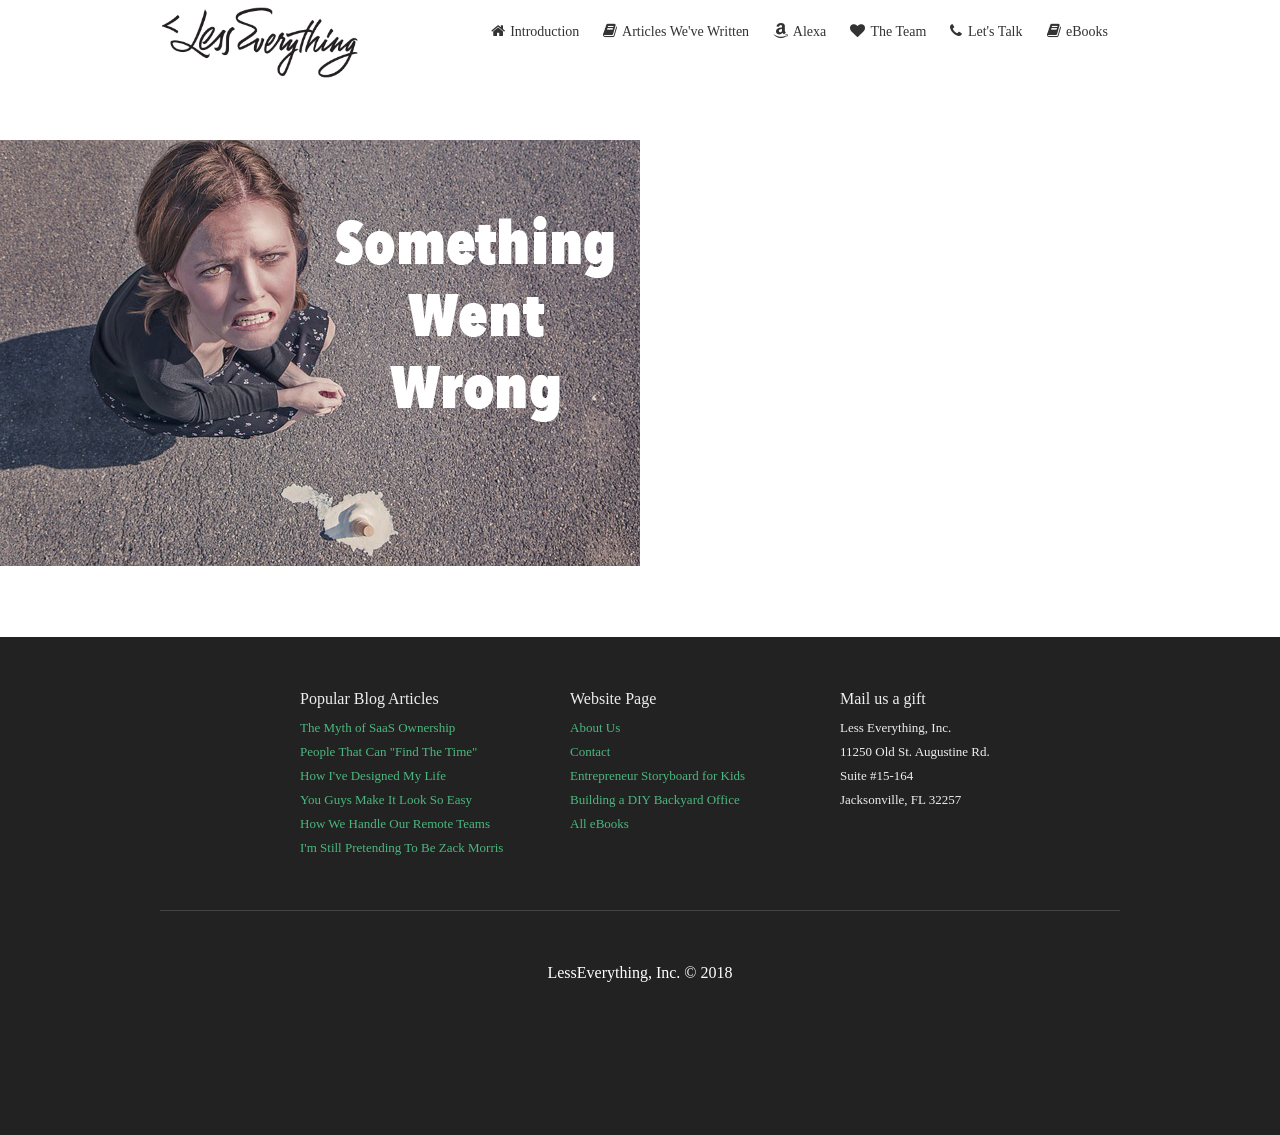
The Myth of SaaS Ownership (377, 727)
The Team (888, 31)
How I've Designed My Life (373, 775)
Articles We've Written (676, 31)
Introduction (535, 31)
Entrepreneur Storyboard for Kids (657, 775)
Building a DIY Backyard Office (655, 799)
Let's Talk (986, 31)
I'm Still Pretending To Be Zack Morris (401, 847)
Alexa (799, 31)
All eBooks (599, 823)
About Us (595, 727)
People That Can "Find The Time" (388, 751)
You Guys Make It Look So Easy (386, 799)
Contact (590, 751)
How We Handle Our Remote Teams (395, 823)
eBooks (1078, 31)
